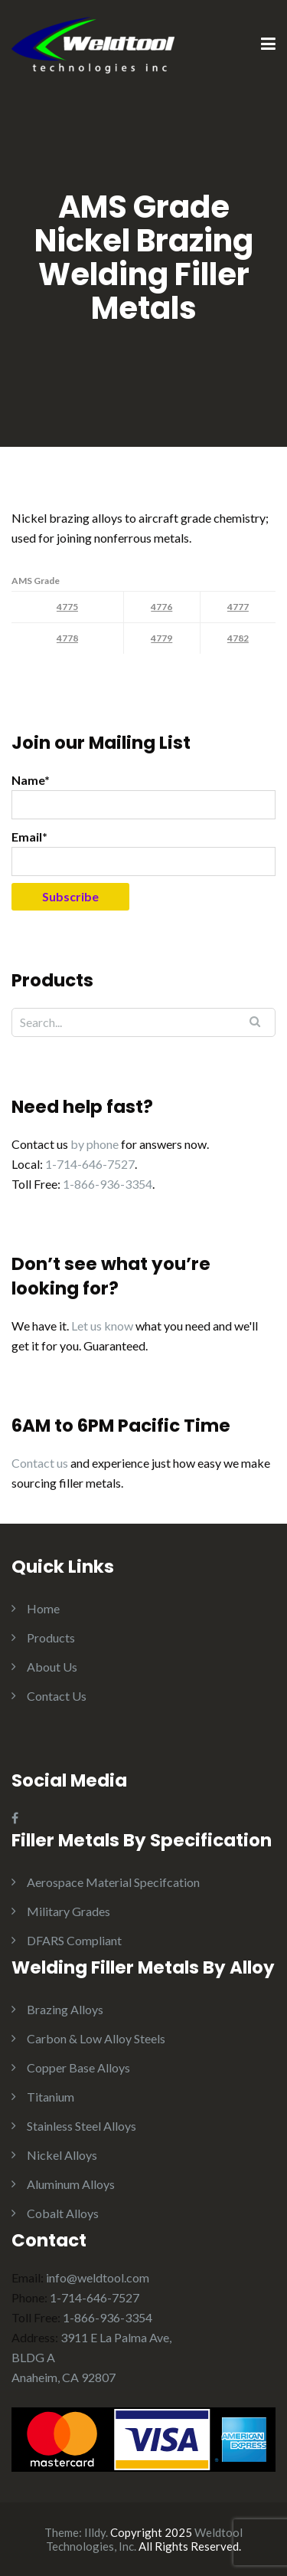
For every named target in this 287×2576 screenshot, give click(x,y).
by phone (94, 1144)
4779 (161, 638)
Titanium (50, 2096)
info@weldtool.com (97, 2277)
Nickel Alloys (62, 2155)
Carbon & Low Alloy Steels (96, 2038)
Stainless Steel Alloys (81, 2125)
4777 (238, 606)
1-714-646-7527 (90, 1164)
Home (43, 1608)
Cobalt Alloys (63, 2213)
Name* (143, 796)
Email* (143, 852)
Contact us (39, 1462)
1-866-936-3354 (107, 1183)
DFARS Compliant (74, 1940)
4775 (67, 606)
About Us (52, 1666)
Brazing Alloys (65, 2009)
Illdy (95, 2532)
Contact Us (56, 1695)
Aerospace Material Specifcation (113, 1882)
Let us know (102, 1325)
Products (51, 1637)
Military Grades (68, 1911)
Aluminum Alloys (71, 2184)
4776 (161, 606)
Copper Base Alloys (78, 2067)
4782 (238, 638)
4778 (67, 638)
